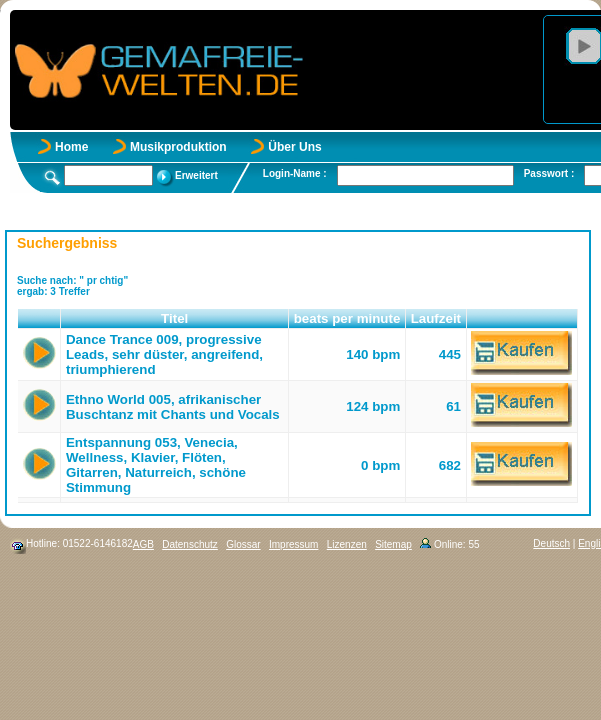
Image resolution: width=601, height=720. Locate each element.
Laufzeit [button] (436, 318)
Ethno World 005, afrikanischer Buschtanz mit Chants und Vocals (173, 407)
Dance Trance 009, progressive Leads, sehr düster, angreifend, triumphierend (164, 354)
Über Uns (294, 147)
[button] (39, 319)
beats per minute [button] (347, 318)
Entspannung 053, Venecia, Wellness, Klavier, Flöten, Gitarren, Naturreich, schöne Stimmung (156, 465)
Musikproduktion (178, 147)
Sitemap (393, 544)
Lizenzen (347, 544)
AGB (143, 544)
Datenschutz (190, 544)
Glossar (243, 544)
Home (71, 147)
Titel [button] (174, 318)
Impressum (293, 544)
